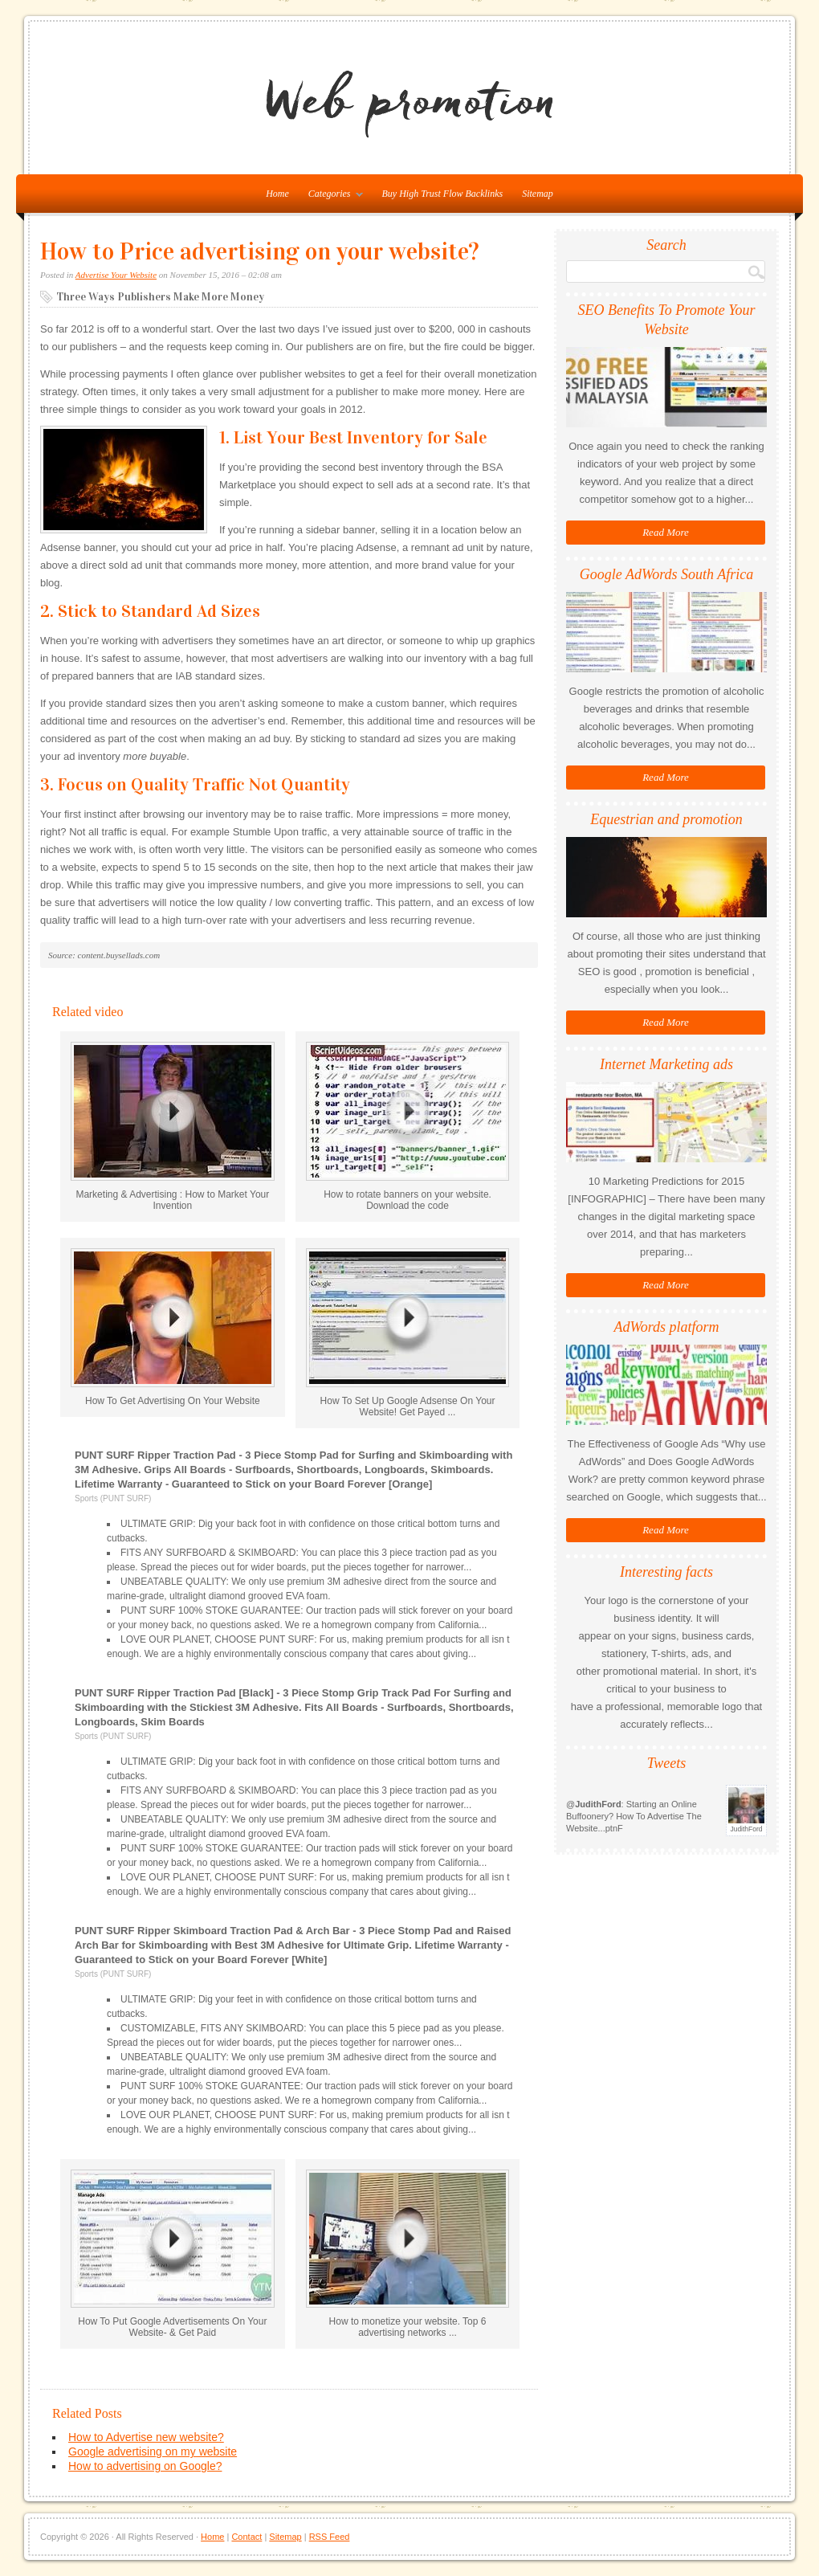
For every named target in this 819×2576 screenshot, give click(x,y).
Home (212, 2536)
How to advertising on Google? (145, 2466)
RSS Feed (329, 2536)
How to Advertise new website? (146, 2437)
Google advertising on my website (152, 2451)
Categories (331, 197)
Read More (665, 532)
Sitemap (537, 193)
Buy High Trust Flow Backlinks (442, 193)
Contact (246, 2536)
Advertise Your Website (116, 275)
